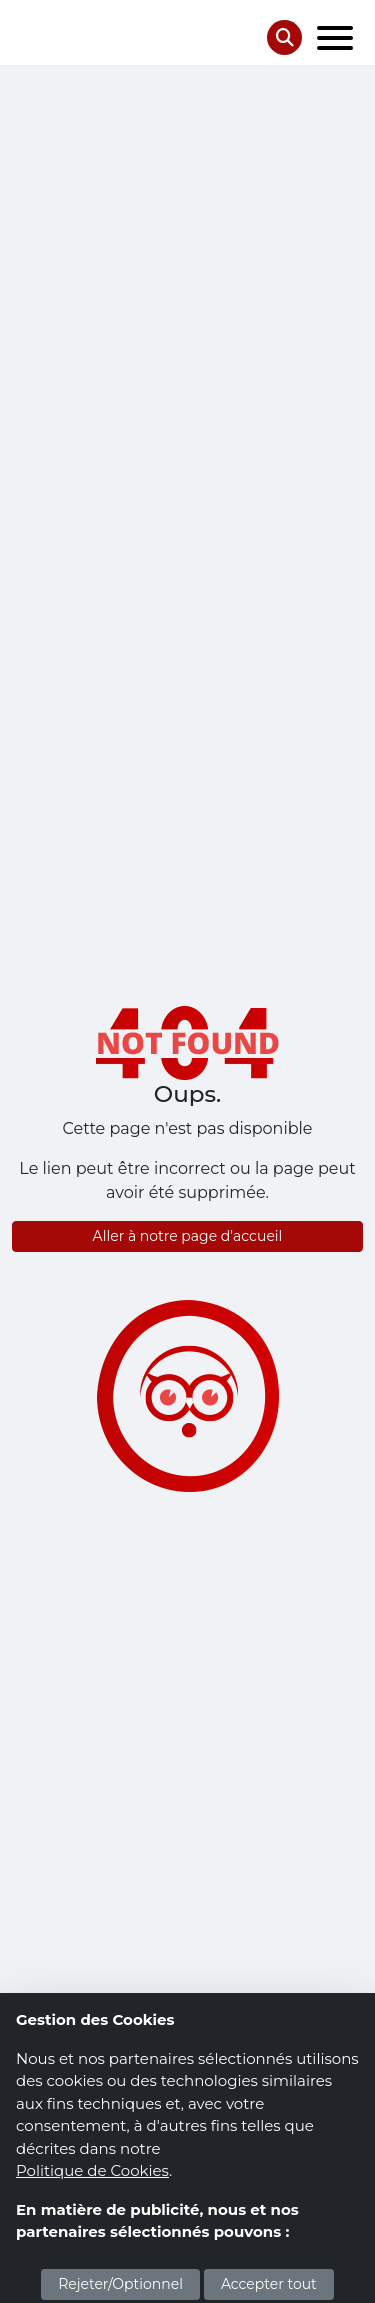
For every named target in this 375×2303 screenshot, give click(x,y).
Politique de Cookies (92, 2170)
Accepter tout (269, 2284)
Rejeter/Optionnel (120, 2284)
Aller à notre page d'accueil (188, 1236)
